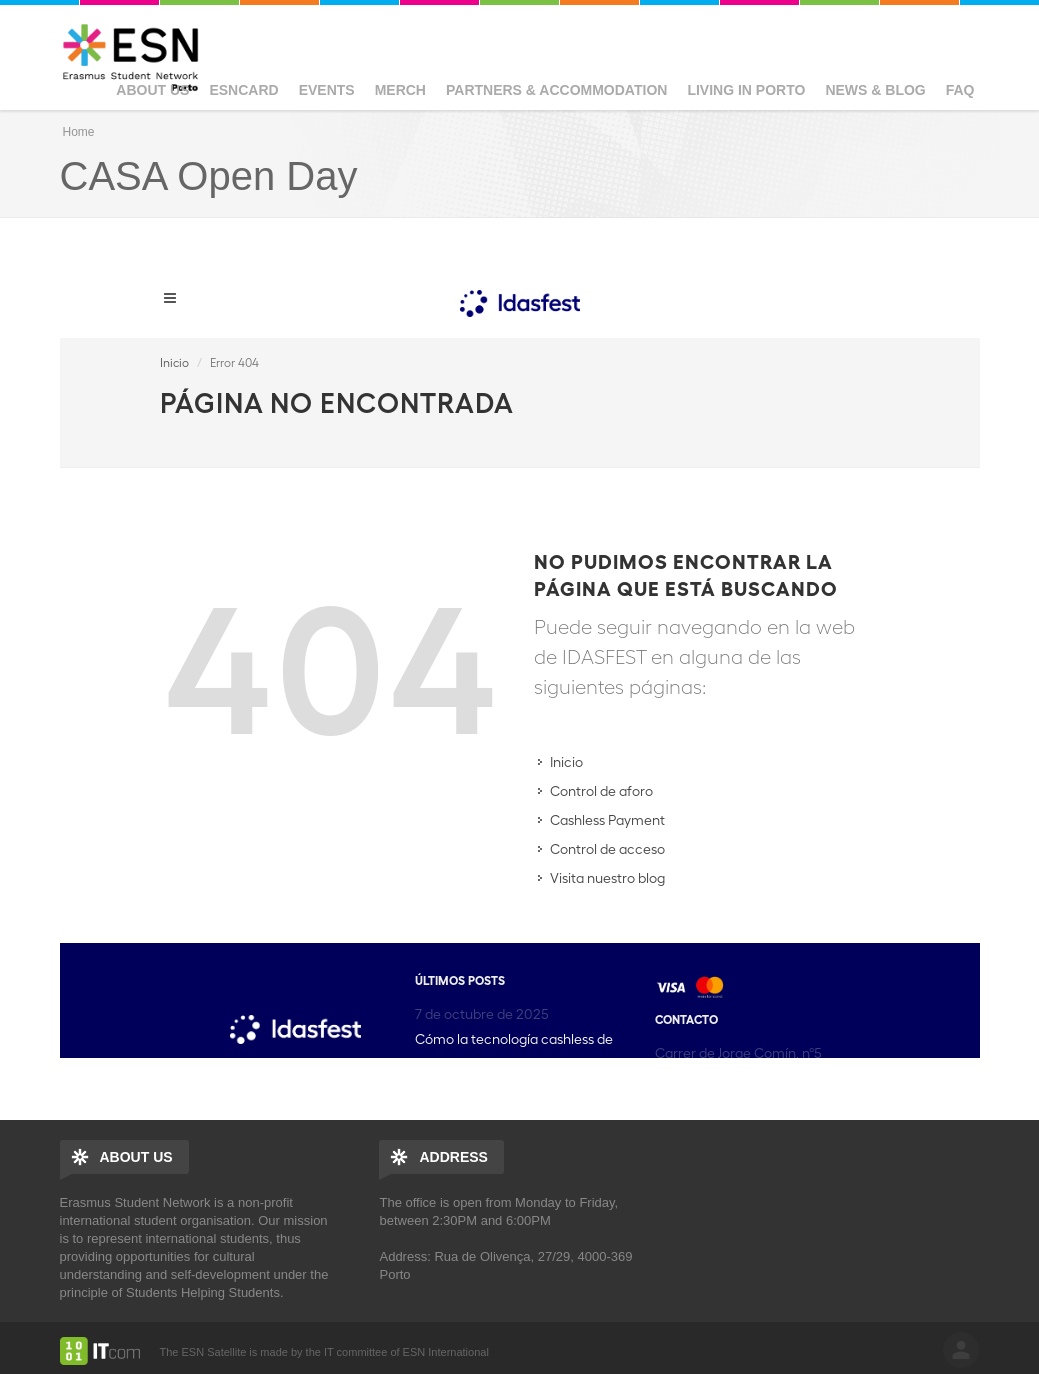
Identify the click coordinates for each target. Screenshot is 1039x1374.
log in (961, 1350)
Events (327, 90)
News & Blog (875, 90)
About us (152, 90)
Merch (400, 90)
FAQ (960, 90)
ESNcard (243, 90)
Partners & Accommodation (556, 90)
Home (79, 132)
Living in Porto (746, 90)
